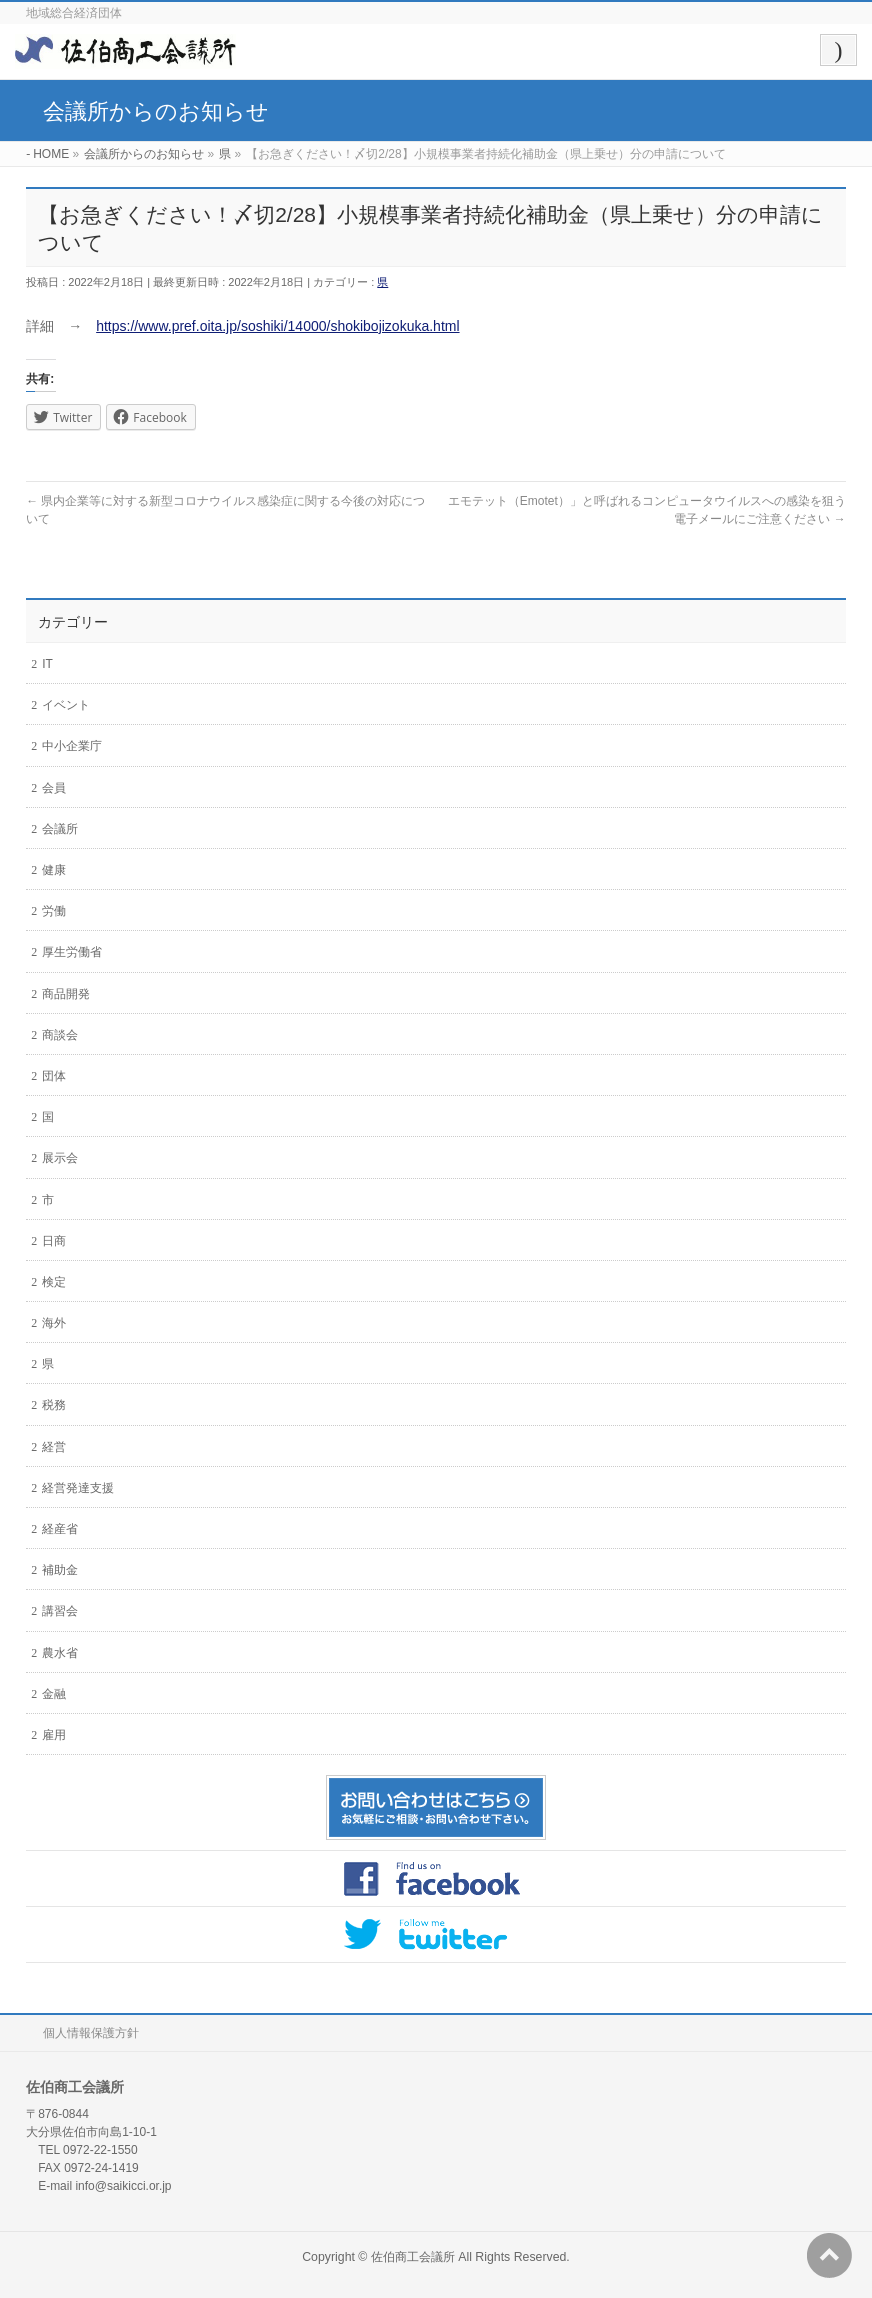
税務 (54, 1405)
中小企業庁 (72, 746)
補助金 (60, 1570)
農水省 (60, 1653)
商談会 (60, 1035)
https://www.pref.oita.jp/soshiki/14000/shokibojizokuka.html (277, 326)
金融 (54, 1694)
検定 (54, 1282)
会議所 (60, 829)
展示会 (60, 1158)
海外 (54, 1323)
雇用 (54, 1735)
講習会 (60, 1611)
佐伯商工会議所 (413, 2257)
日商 (54, 1241)
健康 (54, 870)
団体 (54, 1076)
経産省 (60, 1529)
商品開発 (66, 994)
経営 (54, 1447)
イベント (66, 705)
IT (47, 664)
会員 (54, 788)
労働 (54, 911)
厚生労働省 (72, 952)
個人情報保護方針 (91, 2033)
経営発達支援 (78, 1488)
